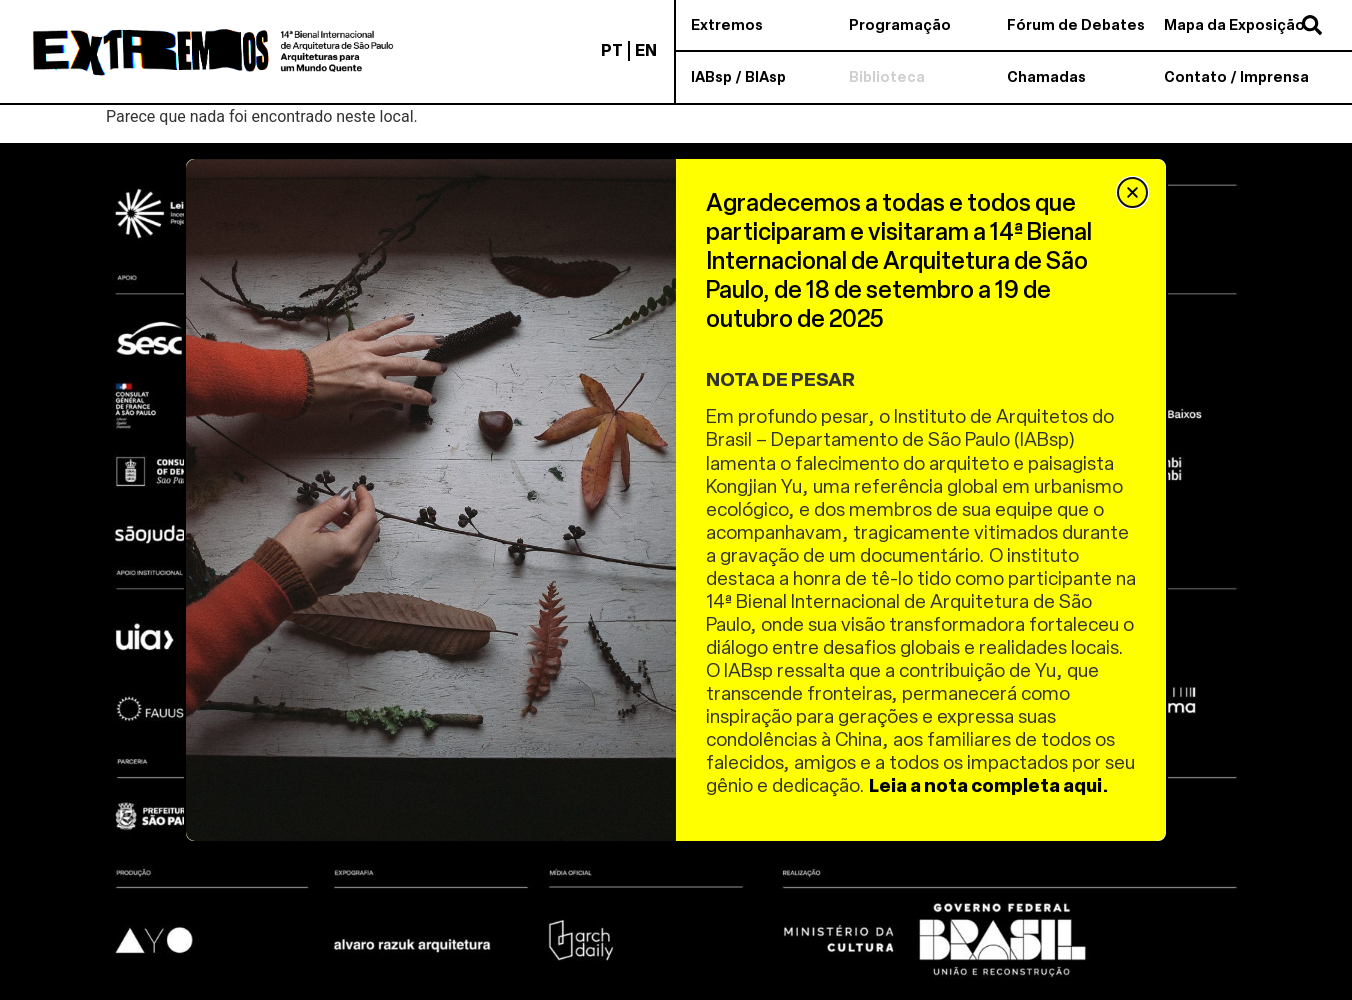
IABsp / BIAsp (738, 77)
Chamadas (1046, 77)
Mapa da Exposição (1234, 25)
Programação (900, 25)
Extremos (727, 25)
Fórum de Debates (1076, 25)
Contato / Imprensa (1236, 77)
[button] (1132, 192)
